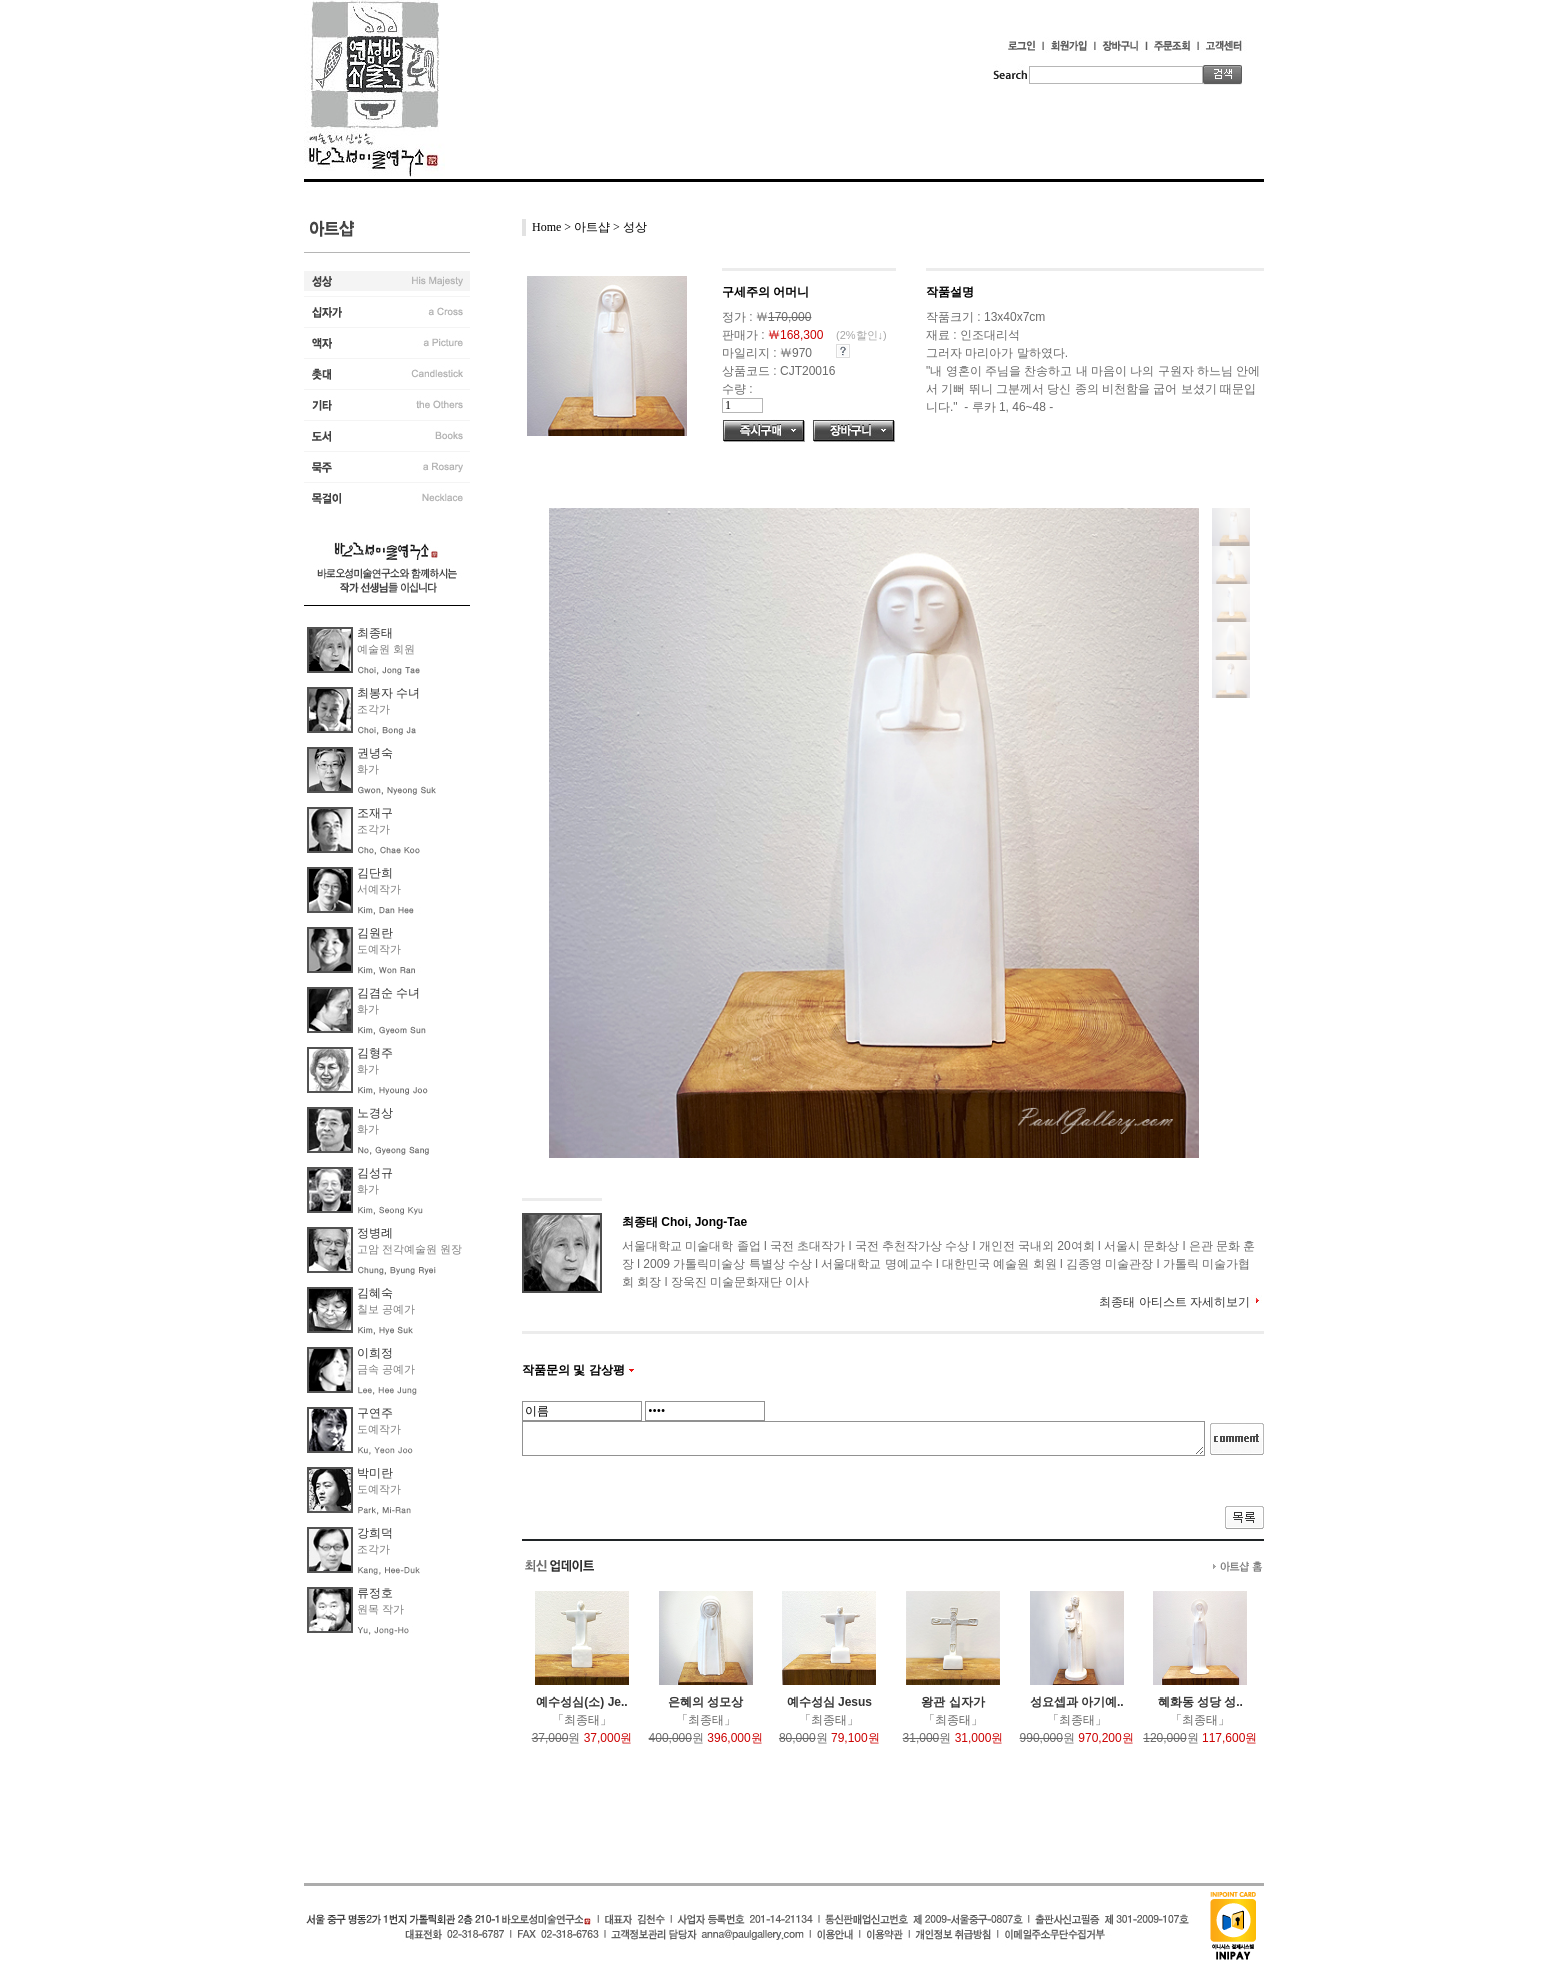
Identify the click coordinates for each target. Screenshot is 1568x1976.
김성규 (375, 1173)
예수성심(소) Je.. (581, 1702)
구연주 (375, 1413)
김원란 (375, 933)
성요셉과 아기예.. (1077, 1702)
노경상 (375, 1113)
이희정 (375, 1353)
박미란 (375, 1473)
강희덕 (375, 1533)
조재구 (375, 813)
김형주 (375, 1053)
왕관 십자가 (952, 1702)
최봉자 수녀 (388, 693)
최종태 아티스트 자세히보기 (1174, 1302)
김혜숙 (375, 1293)
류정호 (375, 1593)
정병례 (375, 1233)
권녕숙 (375, 753)
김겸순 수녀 (388, 993)
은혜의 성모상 (705, 1702)
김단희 (375, 873)
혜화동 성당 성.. (1200, 1702)
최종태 (375, 633)
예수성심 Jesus (829, 1702)
